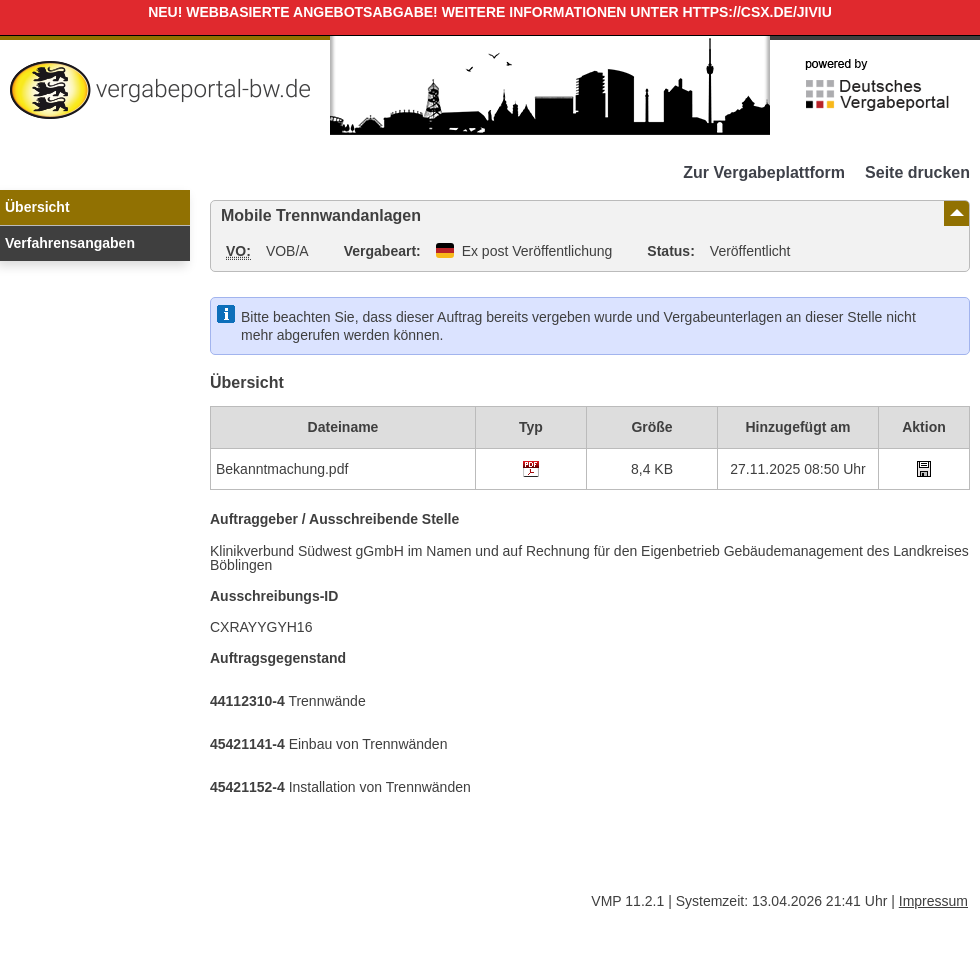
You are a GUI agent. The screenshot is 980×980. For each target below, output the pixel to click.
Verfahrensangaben (70, 243)
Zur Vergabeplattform (764, 172)
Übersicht (37, 207)
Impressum (933, 901)
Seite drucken (917, 172)
